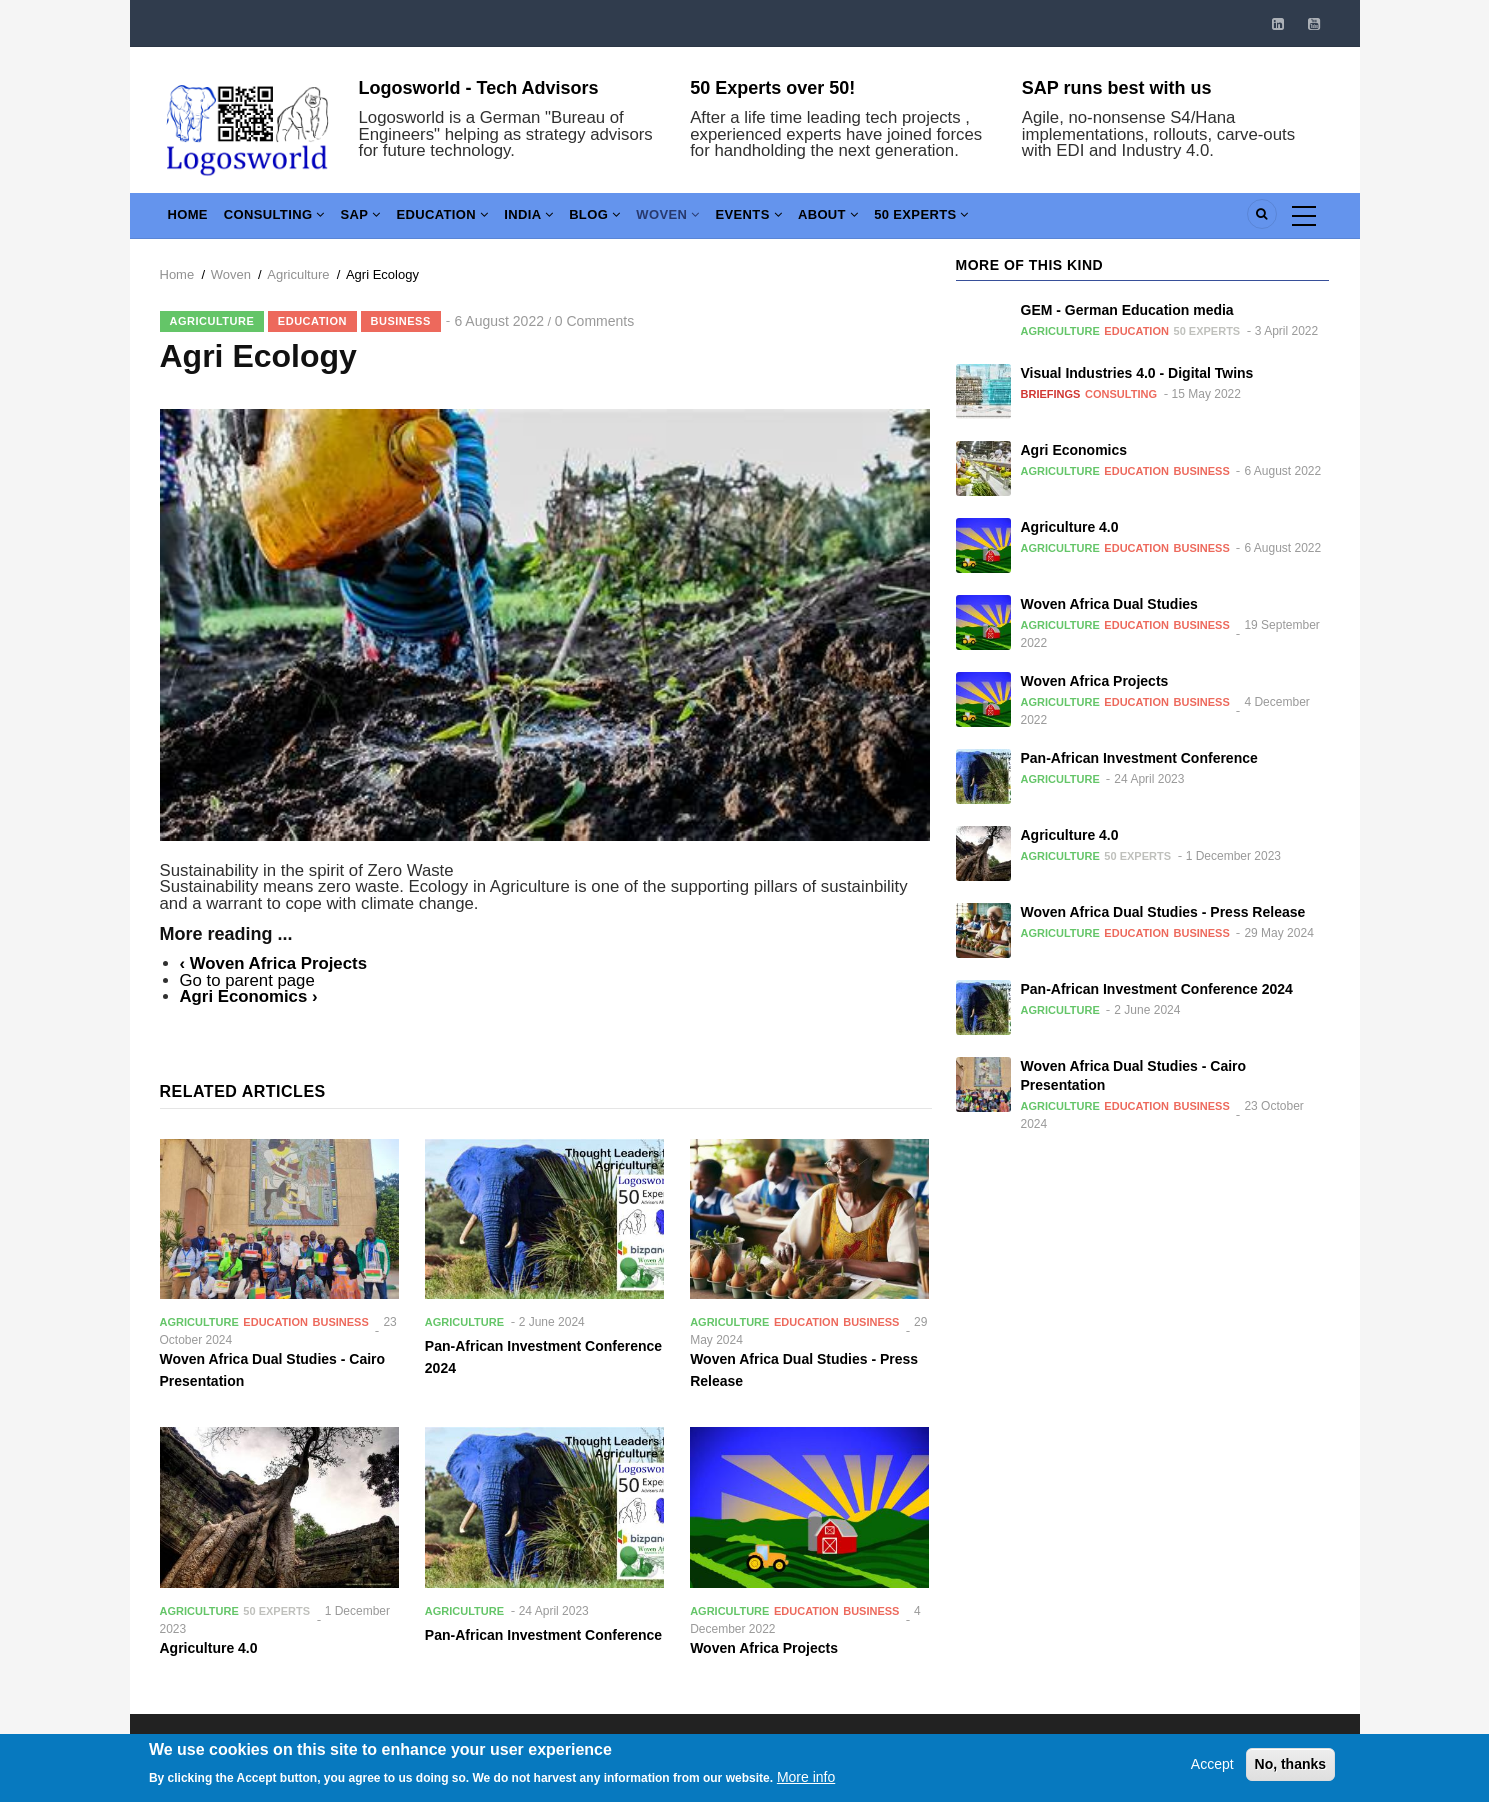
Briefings (1051, 394)
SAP (378, 219)
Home (191, 219)
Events (803, 219)
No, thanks (1291, 1777)
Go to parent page (247, 980)
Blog (634, 219)
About (888, 219)
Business (401, 321)
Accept (1212, 1777)
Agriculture (298, 274)
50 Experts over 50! (772, 88)
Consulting (285, 219)
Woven (714, 219)
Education (467, 219)
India (561, 219)
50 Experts (990, 219)
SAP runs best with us (1117, 88)
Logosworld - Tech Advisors (479, 88)
